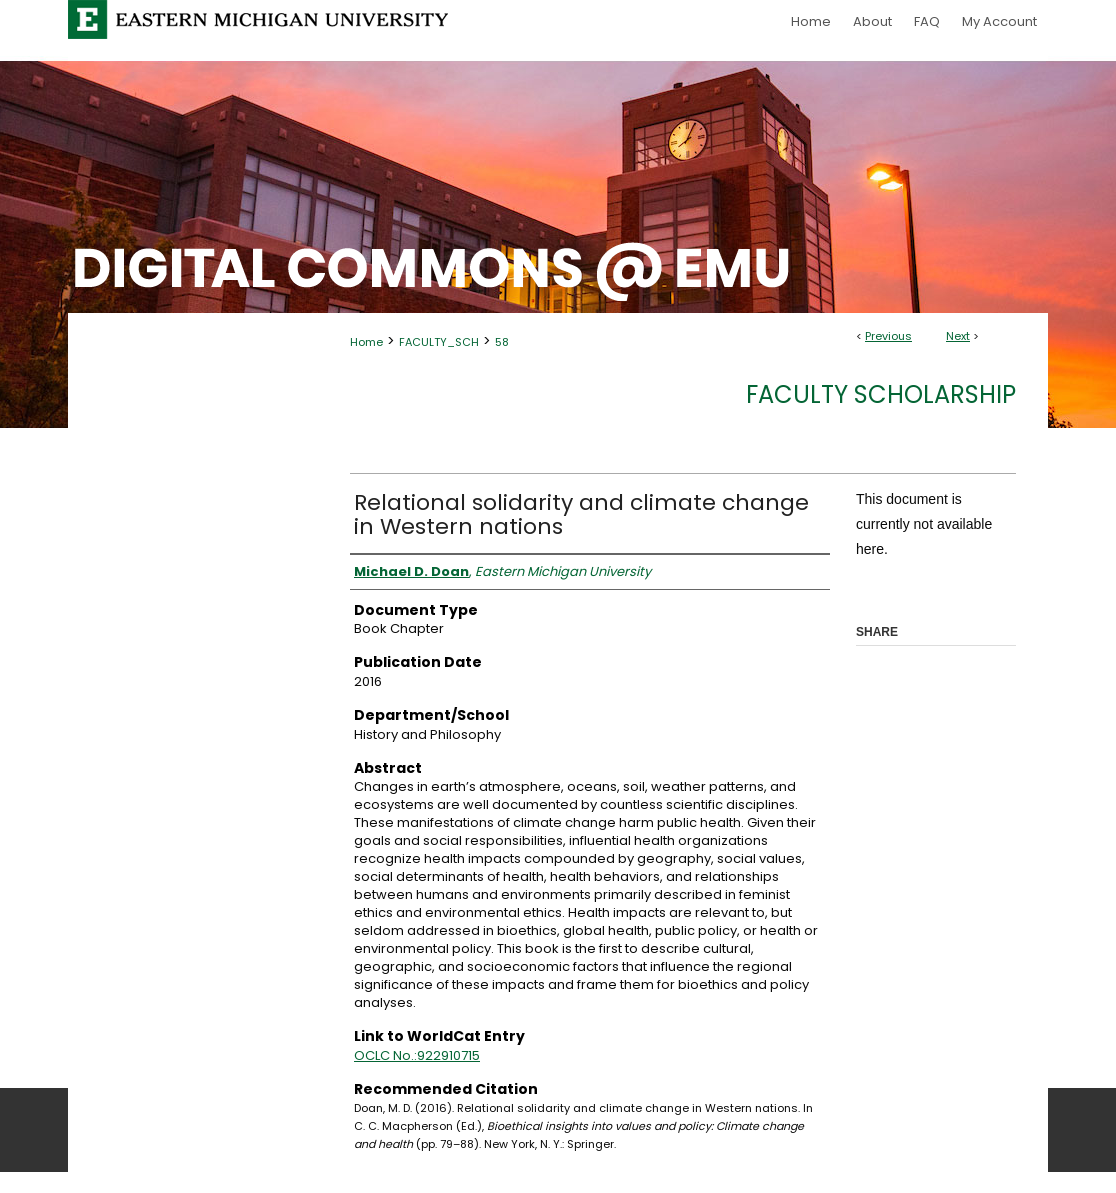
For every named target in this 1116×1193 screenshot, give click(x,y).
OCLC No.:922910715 (417, 1055)
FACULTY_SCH (439, 342)
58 (502, 342)
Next (958, 336)
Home (366, 342)
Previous (888, 336)
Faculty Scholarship (881, 394)
